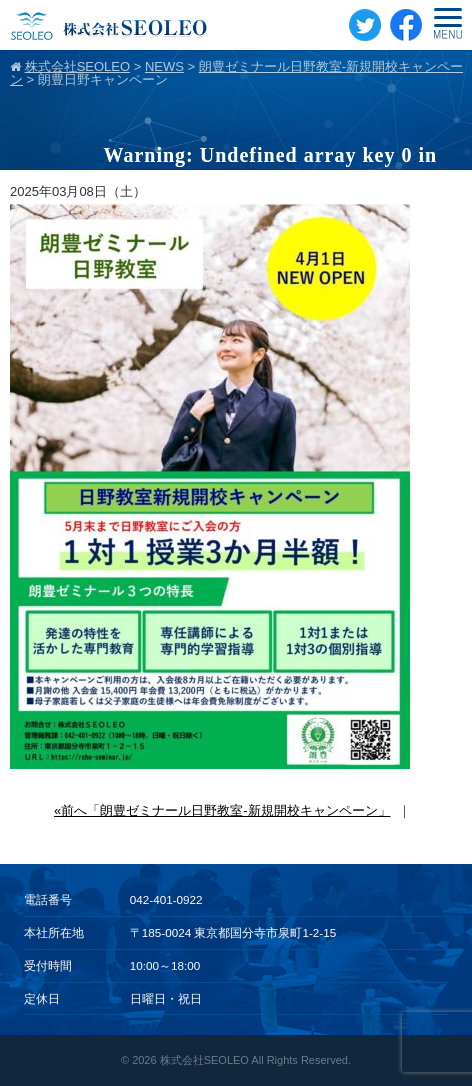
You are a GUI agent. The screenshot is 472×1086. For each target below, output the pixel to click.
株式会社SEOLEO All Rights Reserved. (255, 1060)
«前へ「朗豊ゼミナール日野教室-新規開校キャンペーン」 (222, 810)
